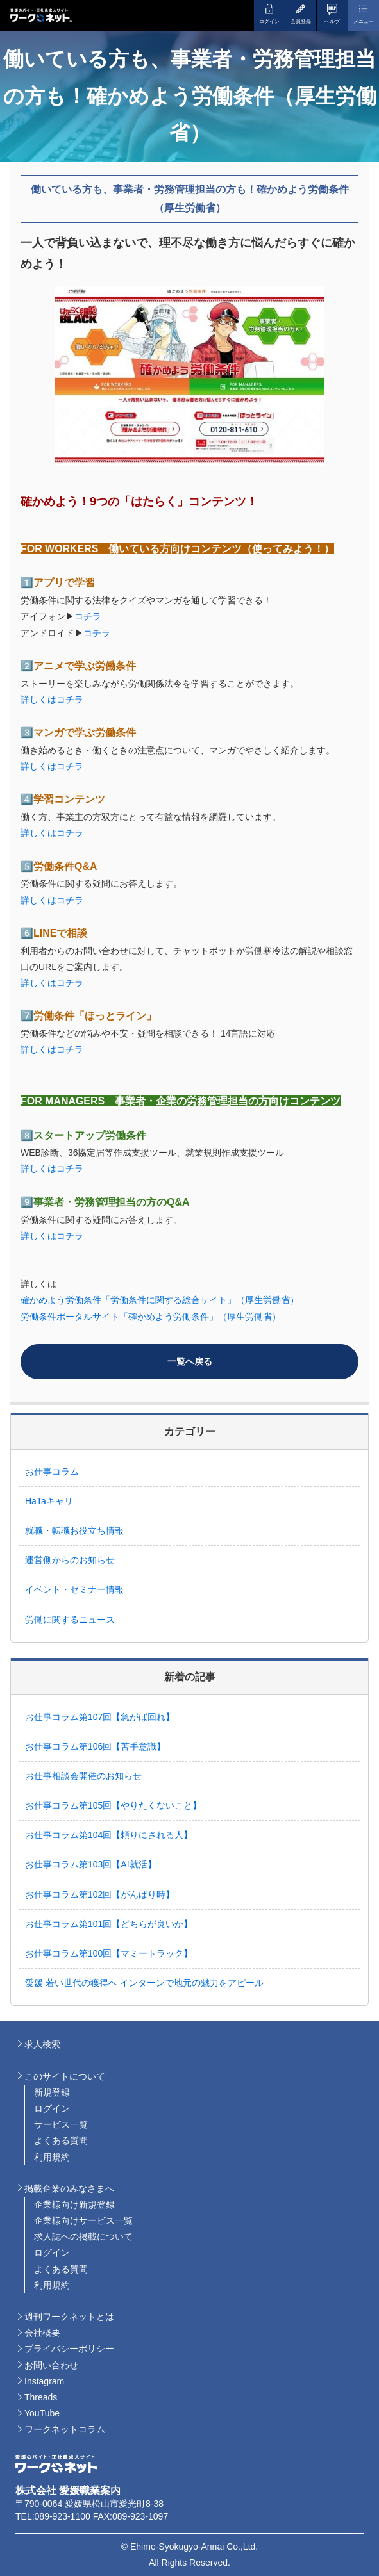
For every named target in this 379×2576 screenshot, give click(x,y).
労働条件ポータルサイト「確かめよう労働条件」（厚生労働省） (151, 1316)
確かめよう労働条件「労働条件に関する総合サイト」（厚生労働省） (160, 1300)
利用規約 (52, 2157)
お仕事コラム (52, 1471)
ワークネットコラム (64, 2429)
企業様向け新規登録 (74, 2204)
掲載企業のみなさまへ (69, 2188)
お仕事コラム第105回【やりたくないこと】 (113, 1805)
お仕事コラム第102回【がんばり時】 (104, 1894)
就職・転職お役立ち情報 (74, 1530)
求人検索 (42, 2044)
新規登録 (52, 2092)
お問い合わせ (51, 2365)
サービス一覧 (61, 2124)
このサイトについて (64, 2076)
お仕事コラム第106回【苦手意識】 (95, 1746)
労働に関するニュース (70, 1619)
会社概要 (42, 2332)
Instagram (44, 2381)
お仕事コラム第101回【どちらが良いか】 (113, 1924)
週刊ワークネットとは (69, 2316)
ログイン (52, 2108)
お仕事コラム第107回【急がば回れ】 (99, 1717)
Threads (40, 2397)
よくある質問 (61, 2140)
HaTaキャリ (49, 1501)
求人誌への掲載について (83, 2236)
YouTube (42, 2413)
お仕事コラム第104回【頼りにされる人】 (113, 1835)
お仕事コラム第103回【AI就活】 (95, 1864)
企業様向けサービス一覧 (83, 2220)
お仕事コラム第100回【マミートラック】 (113, 1953)
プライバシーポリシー (69, 2348)
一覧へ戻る (189, 1361)
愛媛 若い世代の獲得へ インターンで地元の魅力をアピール (144, 1983)
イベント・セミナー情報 (74, 1589)
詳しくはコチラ (52, 699)
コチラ (87, 616)
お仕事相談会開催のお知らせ (83, 1776)
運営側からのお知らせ (70, 1560)
